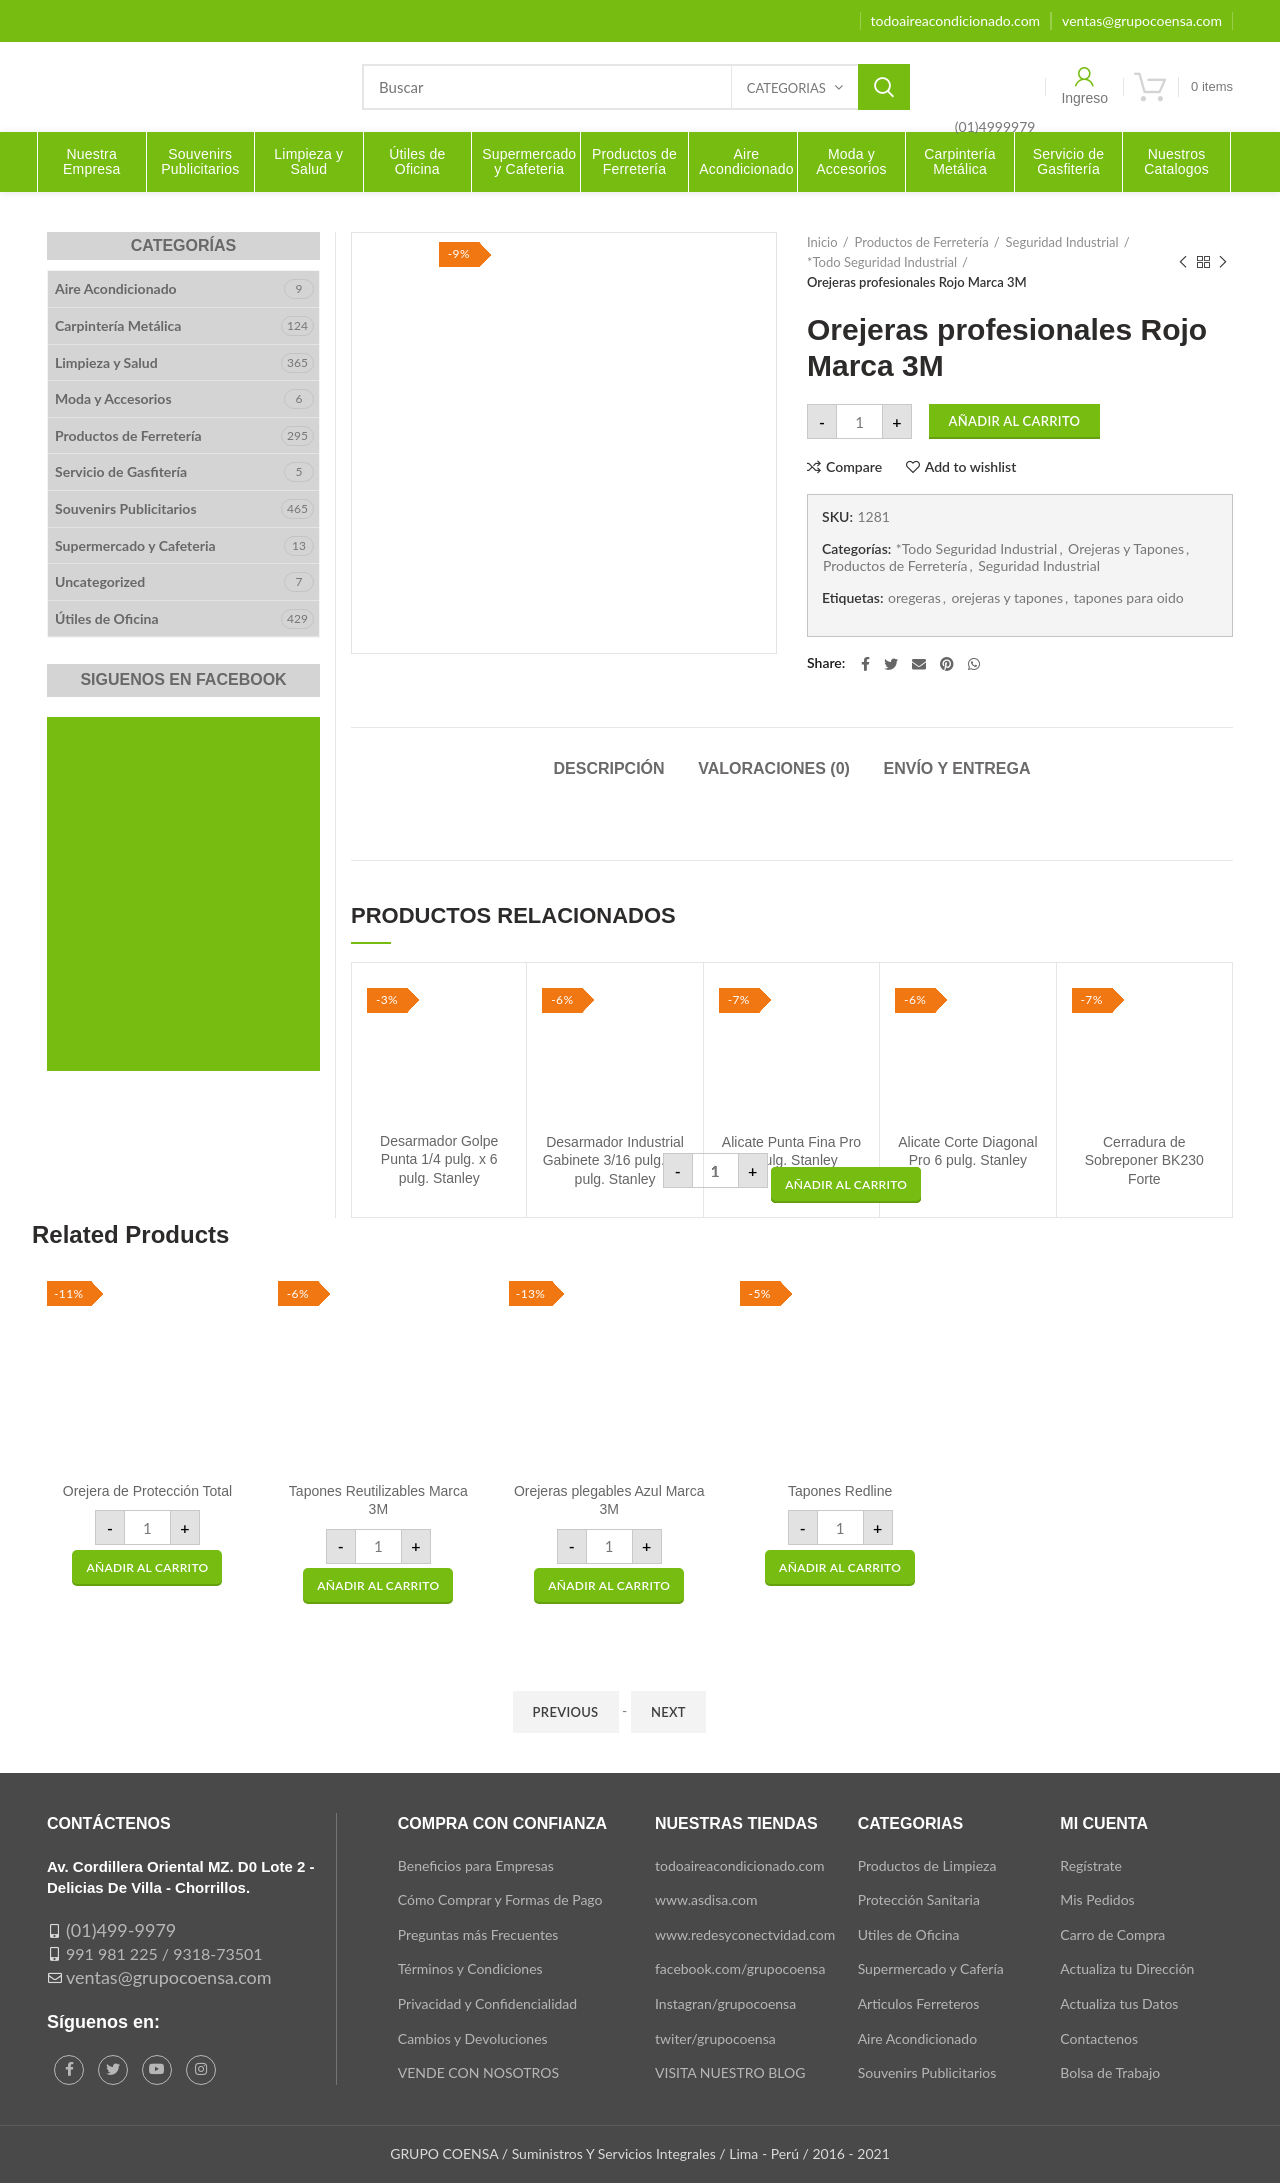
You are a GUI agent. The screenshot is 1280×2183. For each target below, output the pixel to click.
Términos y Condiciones (470, 1968)
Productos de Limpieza (927, 1865)
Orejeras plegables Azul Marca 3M (609, 1500)
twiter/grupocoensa (715, 2038)
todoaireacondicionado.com (740, 1865)
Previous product (1183, 262)
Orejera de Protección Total (147, 1491)
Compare (854, 467)
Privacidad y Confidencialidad (487, 2003)
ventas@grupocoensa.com (169, 1977)
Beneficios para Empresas (476, 1865)
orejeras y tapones (1007, 598)
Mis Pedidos (1097, 1899)
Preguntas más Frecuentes (478, 1934)
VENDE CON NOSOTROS (478, 2072)
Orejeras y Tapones (1126, 549)
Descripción (608, 768)
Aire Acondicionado (116, 288)
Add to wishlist (971, 467)
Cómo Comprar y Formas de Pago (500, 1899)
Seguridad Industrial (1062, 242)
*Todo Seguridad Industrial (882, 262)
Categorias (786, 88)
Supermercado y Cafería (931, 1968)
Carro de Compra (1112, 1934)
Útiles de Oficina (107, 618)
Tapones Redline (840, 1491)
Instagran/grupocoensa (725, 2003)
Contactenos (1099, 2038)
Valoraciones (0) (774, 768)
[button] (846, 1185)
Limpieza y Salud (106, 362)
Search (884, 87)
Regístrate (1091, 1865)
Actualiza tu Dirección (1127, 1968)
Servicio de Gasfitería (121, 471)
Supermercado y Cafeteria (135, 545)
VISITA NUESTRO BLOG (730, 2072)
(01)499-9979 (121, 1930)
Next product (1223, 262)
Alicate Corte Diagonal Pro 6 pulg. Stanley (967, 1151)
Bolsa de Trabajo (1110, 2072)
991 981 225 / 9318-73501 (164, 1953)
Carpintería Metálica (118, 325)
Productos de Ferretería (922, 242)
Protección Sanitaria (919, 1899)
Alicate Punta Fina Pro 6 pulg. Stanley (791, 1151)
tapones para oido (1129, 598)
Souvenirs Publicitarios (126, 508)
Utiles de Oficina (909, 1934)
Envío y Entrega (957, 768)
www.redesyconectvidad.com (745, 1934)
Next (668, 1712)
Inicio (822, 242)
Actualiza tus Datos (1119, 2003)
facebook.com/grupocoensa (740, 1968)
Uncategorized (100, 581)
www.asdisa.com (706, 1899)
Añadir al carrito (1015, 421)
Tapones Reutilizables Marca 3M (378, 1500)
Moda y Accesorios (113, 398)
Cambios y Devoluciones (473, 2038)
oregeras (914, 598)
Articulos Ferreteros (919, 2003)
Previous (566, 1712)
